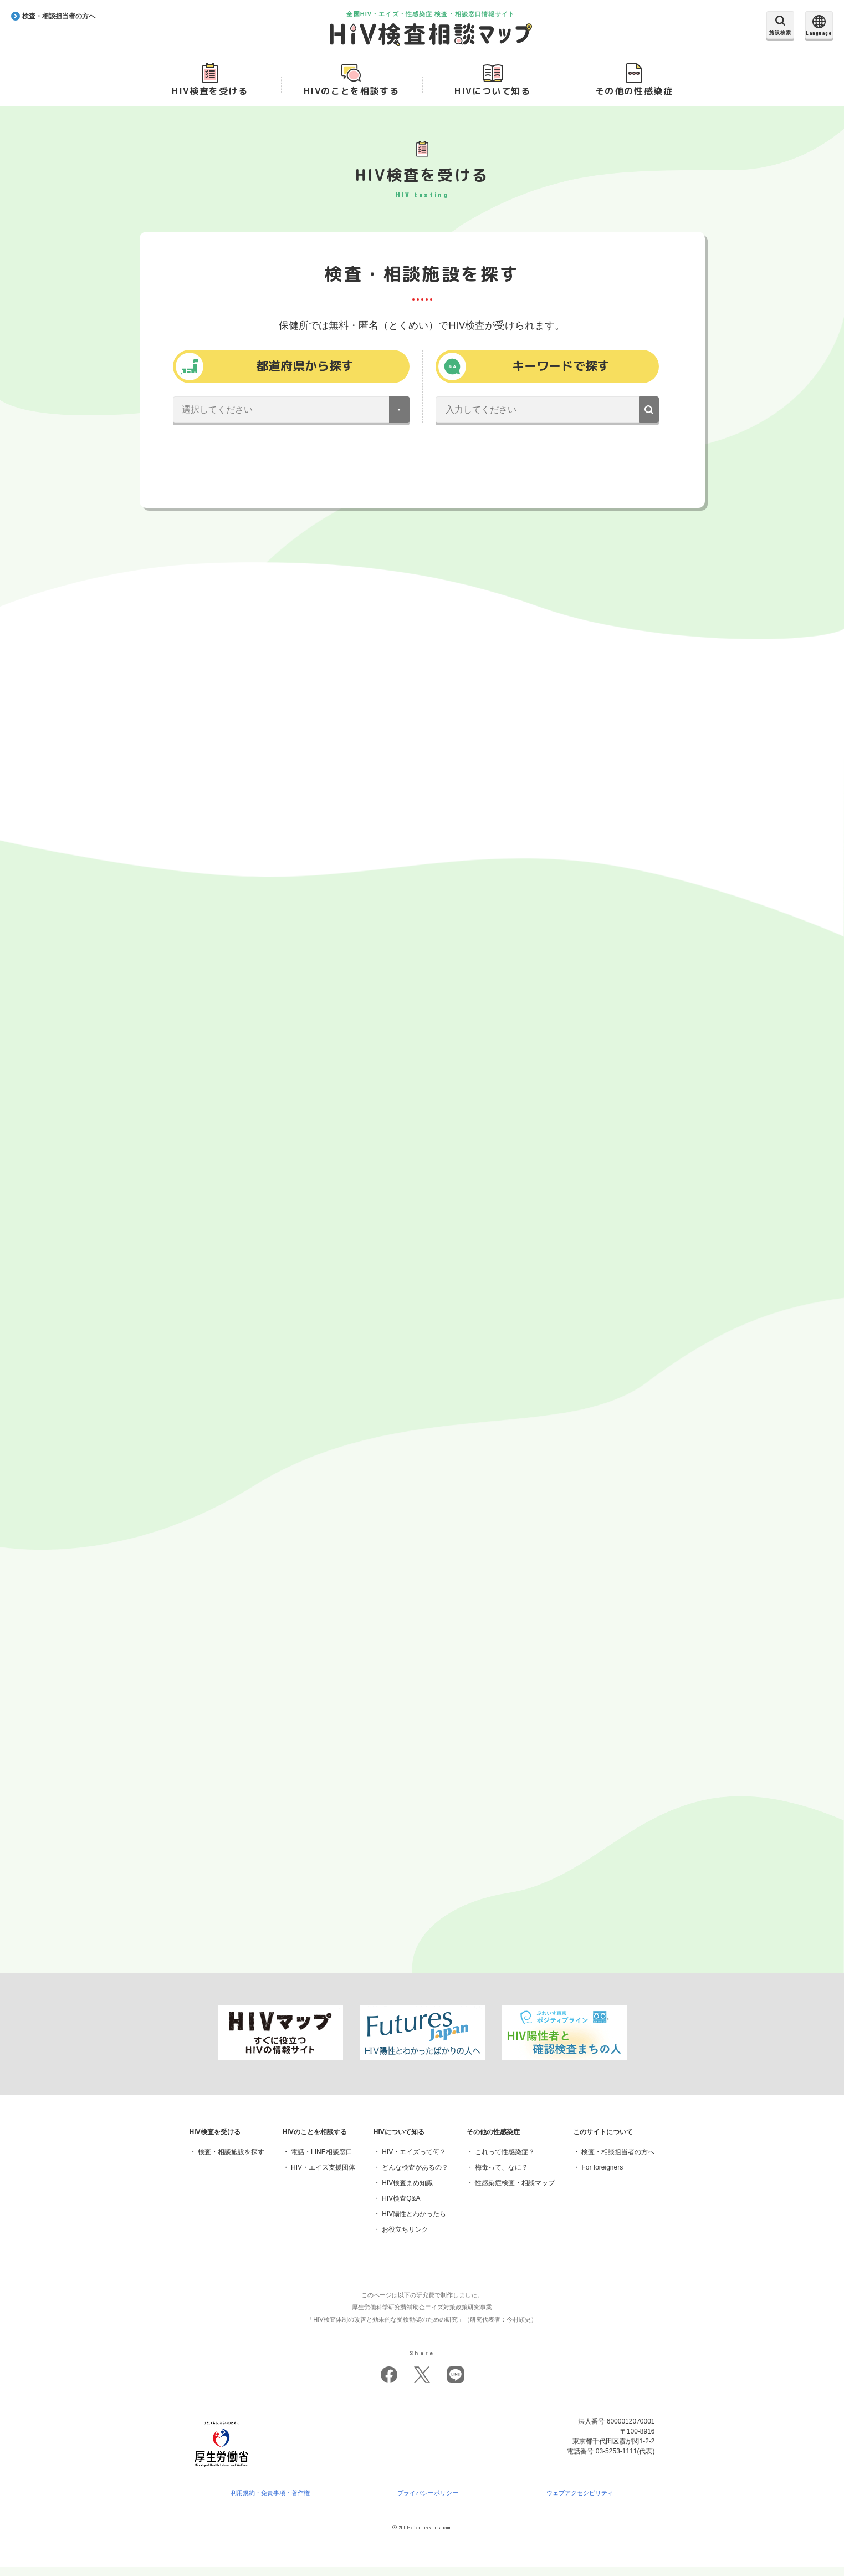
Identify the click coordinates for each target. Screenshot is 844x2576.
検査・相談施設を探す (231, 2161)
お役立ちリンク (405, 2239)
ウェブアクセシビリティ (580, 2502)
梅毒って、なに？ (501, 2177)
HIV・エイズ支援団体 (323, 2177)
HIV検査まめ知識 (407, 2192)
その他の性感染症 (634, 95)
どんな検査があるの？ (415, 2177)
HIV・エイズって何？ (414, 2161)
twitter (422, 2384)
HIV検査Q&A (401, 2208)
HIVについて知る (492, 95)
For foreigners (602, 2177)
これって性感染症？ (505, 2161)
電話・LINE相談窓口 (321, 2161)
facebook (389, 2384)
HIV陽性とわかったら (414, 2223)
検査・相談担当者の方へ (617, 2161)
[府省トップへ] (222, 2479)
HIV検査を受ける (210, 95)
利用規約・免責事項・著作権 (270, 2502)
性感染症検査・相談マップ (515, 2192)
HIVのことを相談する (352, 95)
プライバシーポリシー (428, 2502)
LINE (455, 2384)
